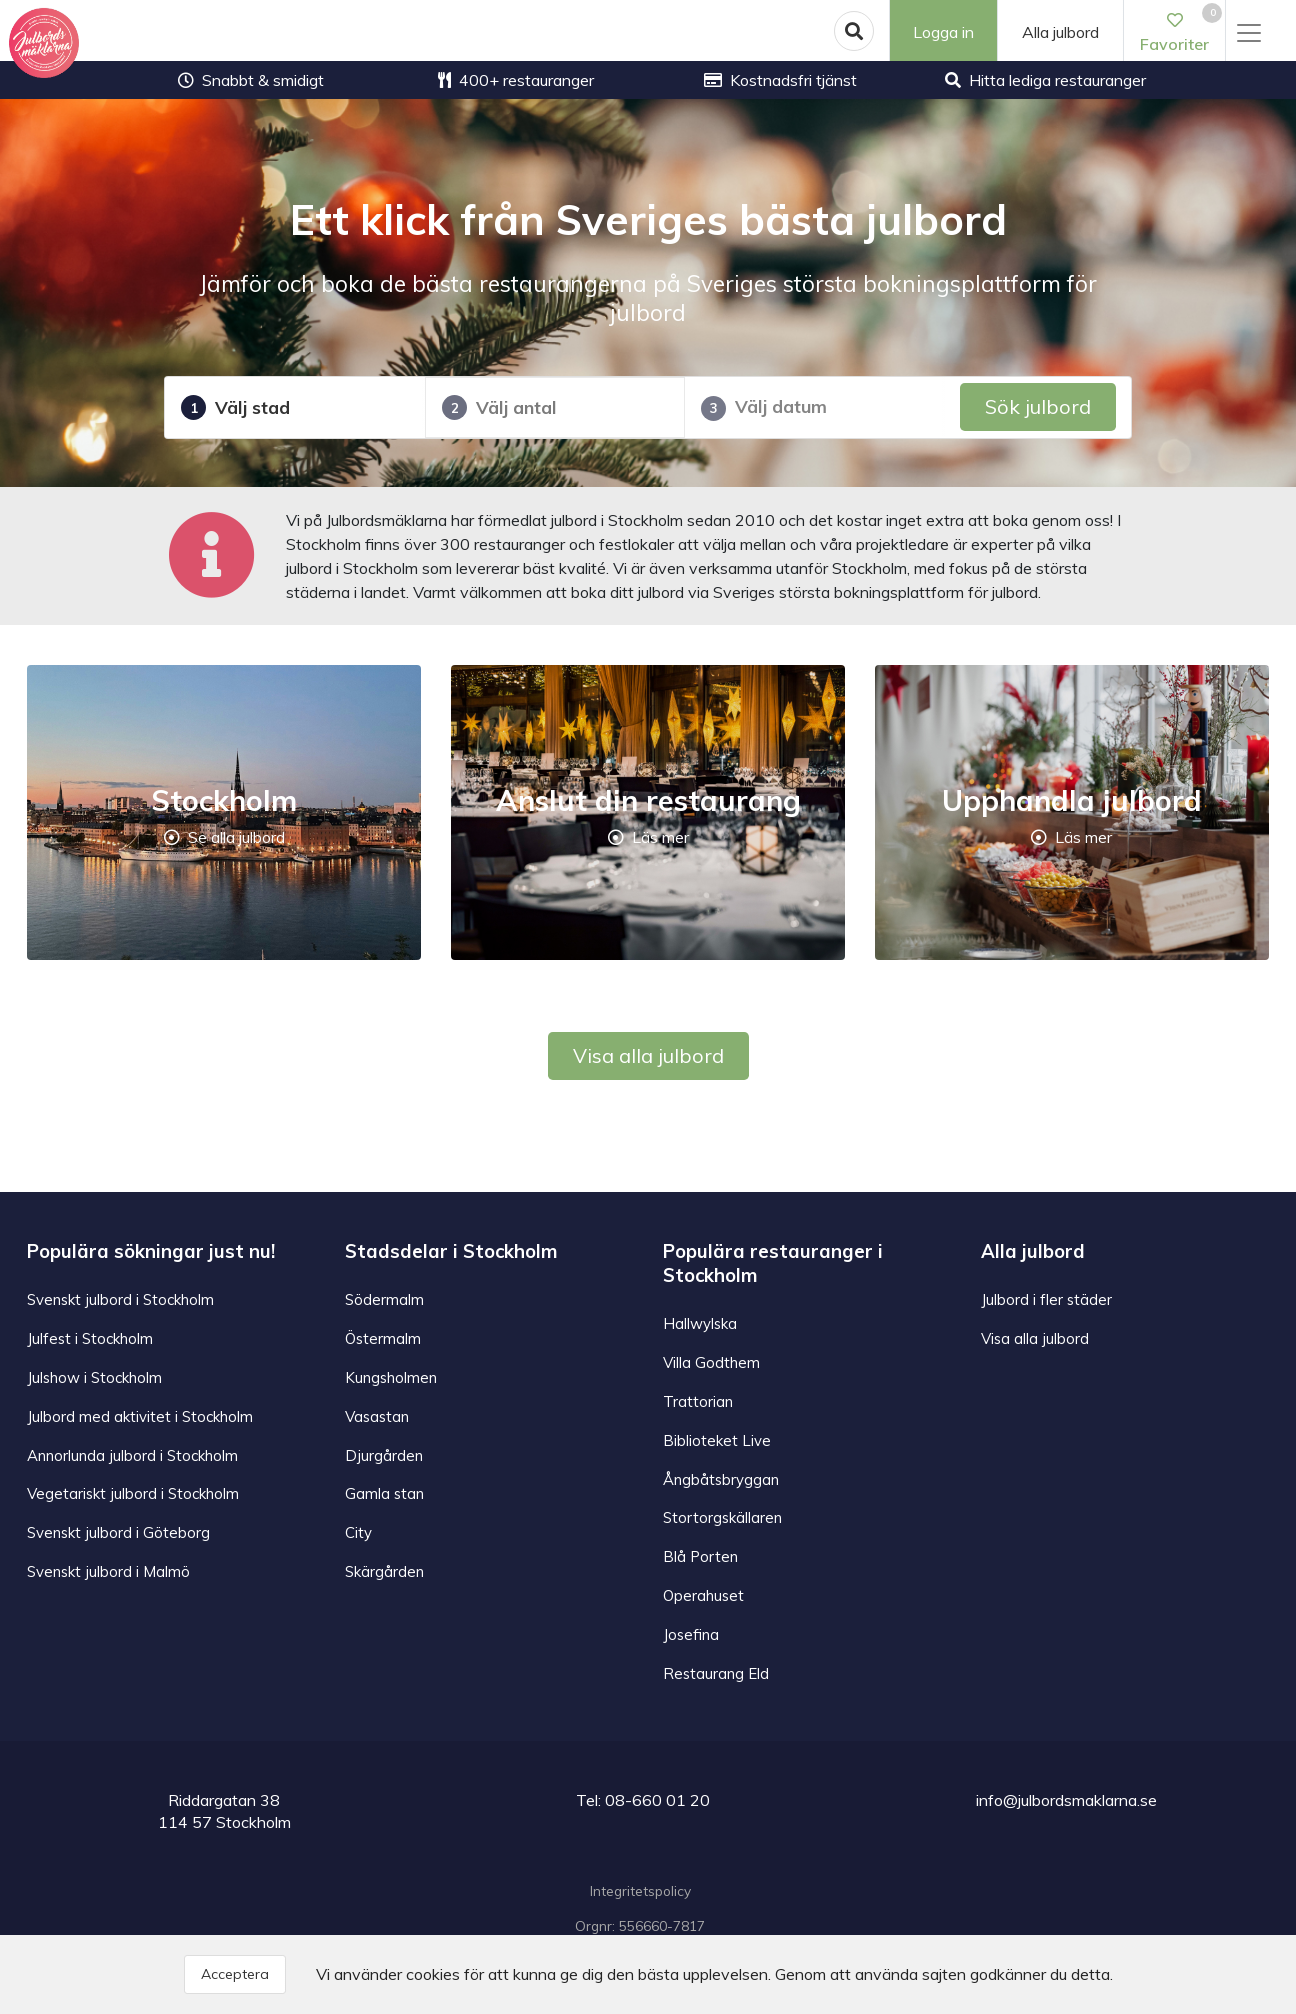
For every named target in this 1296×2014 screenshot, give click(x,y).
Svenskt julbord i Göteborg (120, 1529)
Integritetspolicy (640, 1886)
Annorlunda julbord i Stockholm (136, 1453)
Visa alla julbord (648, 1055)
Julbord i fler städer (1047, 1299)
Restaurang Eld (717, 1669)
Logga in (942, 32)
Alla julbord (1060, 32)
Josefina (692, 1630)
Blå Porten (701, 1553)
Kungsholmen (393, 1376)
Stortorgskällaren (724, 1515)
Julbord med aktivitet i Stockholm (143, 1414)
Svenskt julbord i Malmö (111, 1568)
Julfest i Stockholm (92, 1338)
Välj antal (499, 407)
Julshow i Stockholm (98, 1376)
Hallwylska (702, 1323)
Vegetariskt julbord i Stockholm (136, 1491)
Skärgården (386, 1568)
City (359, 1529)
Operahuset (705, 1592)
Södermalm (385, 1299)
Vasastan (379, 1414)
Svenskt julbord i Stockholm (124, 1299)
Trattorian (698, 1400)
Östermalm (384, 1338)
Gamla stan (385, 1491)
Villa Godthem (712, 1361)
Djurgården (384, 1453)
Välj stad (235, 407)
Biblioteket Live (718, 1438)
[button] (852, 31)
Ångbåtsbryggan (723, 1477)
